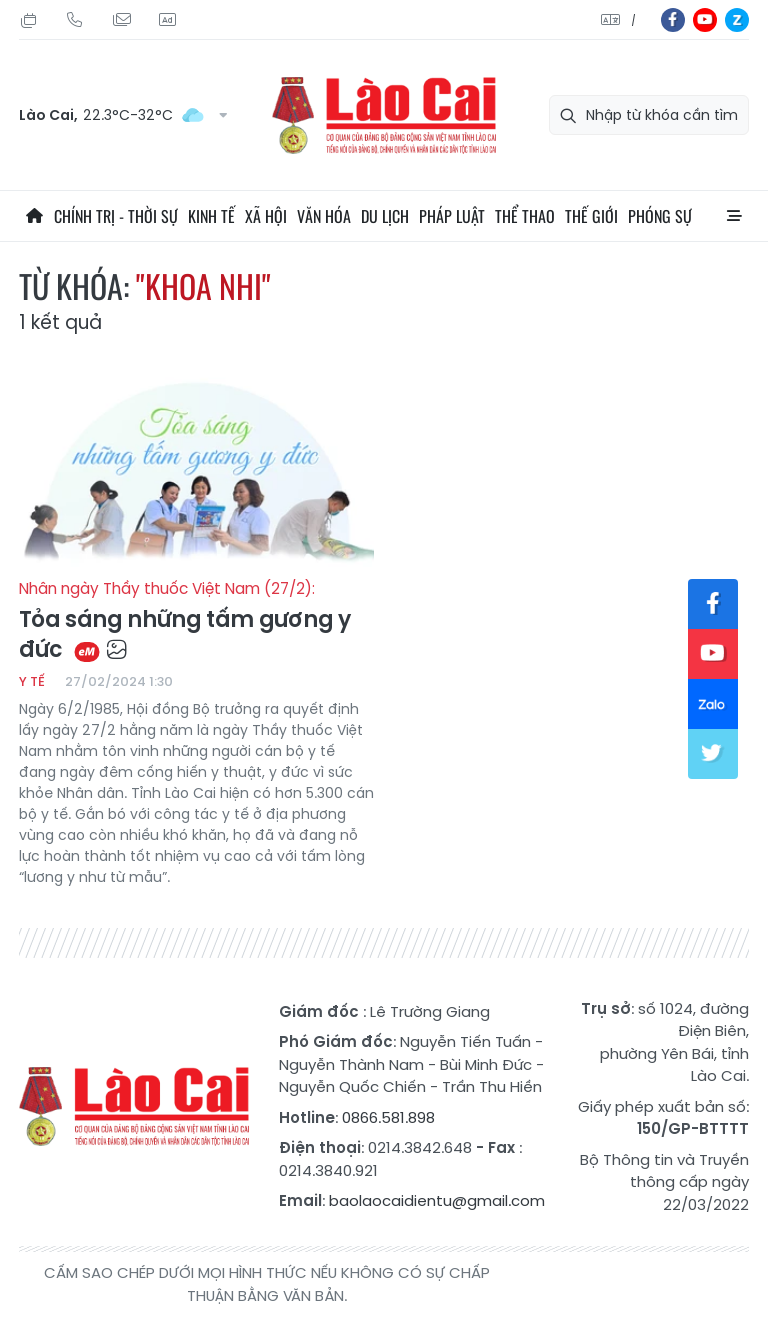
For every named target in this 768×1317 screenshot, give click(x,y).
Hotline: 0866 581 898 (75, 20)
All (734, 216)
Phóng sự (660, 216)
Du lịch (385, 216)
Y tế (32, 681)
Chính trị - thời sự (116, 216)
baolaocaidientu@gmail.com (437, 1200)
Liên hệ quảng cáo (167, 20)
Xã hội (266, 216)
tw (713, 754)
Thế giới (591, 216)
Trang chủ (34, 216)
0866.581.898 (388, 1117)
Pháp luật (452, 216)
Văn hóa (324, 216)
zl (737, 20)
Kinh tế (211, 216)
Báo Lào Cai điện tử (384, 115)
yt (705, 20)
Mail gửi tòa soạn (121, 20)
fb (673, 20)
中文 (633, 20)
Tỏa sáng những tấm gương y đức (196, 622)
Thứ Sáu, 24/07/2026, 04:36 (29, 20)
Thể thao (525, 216)
